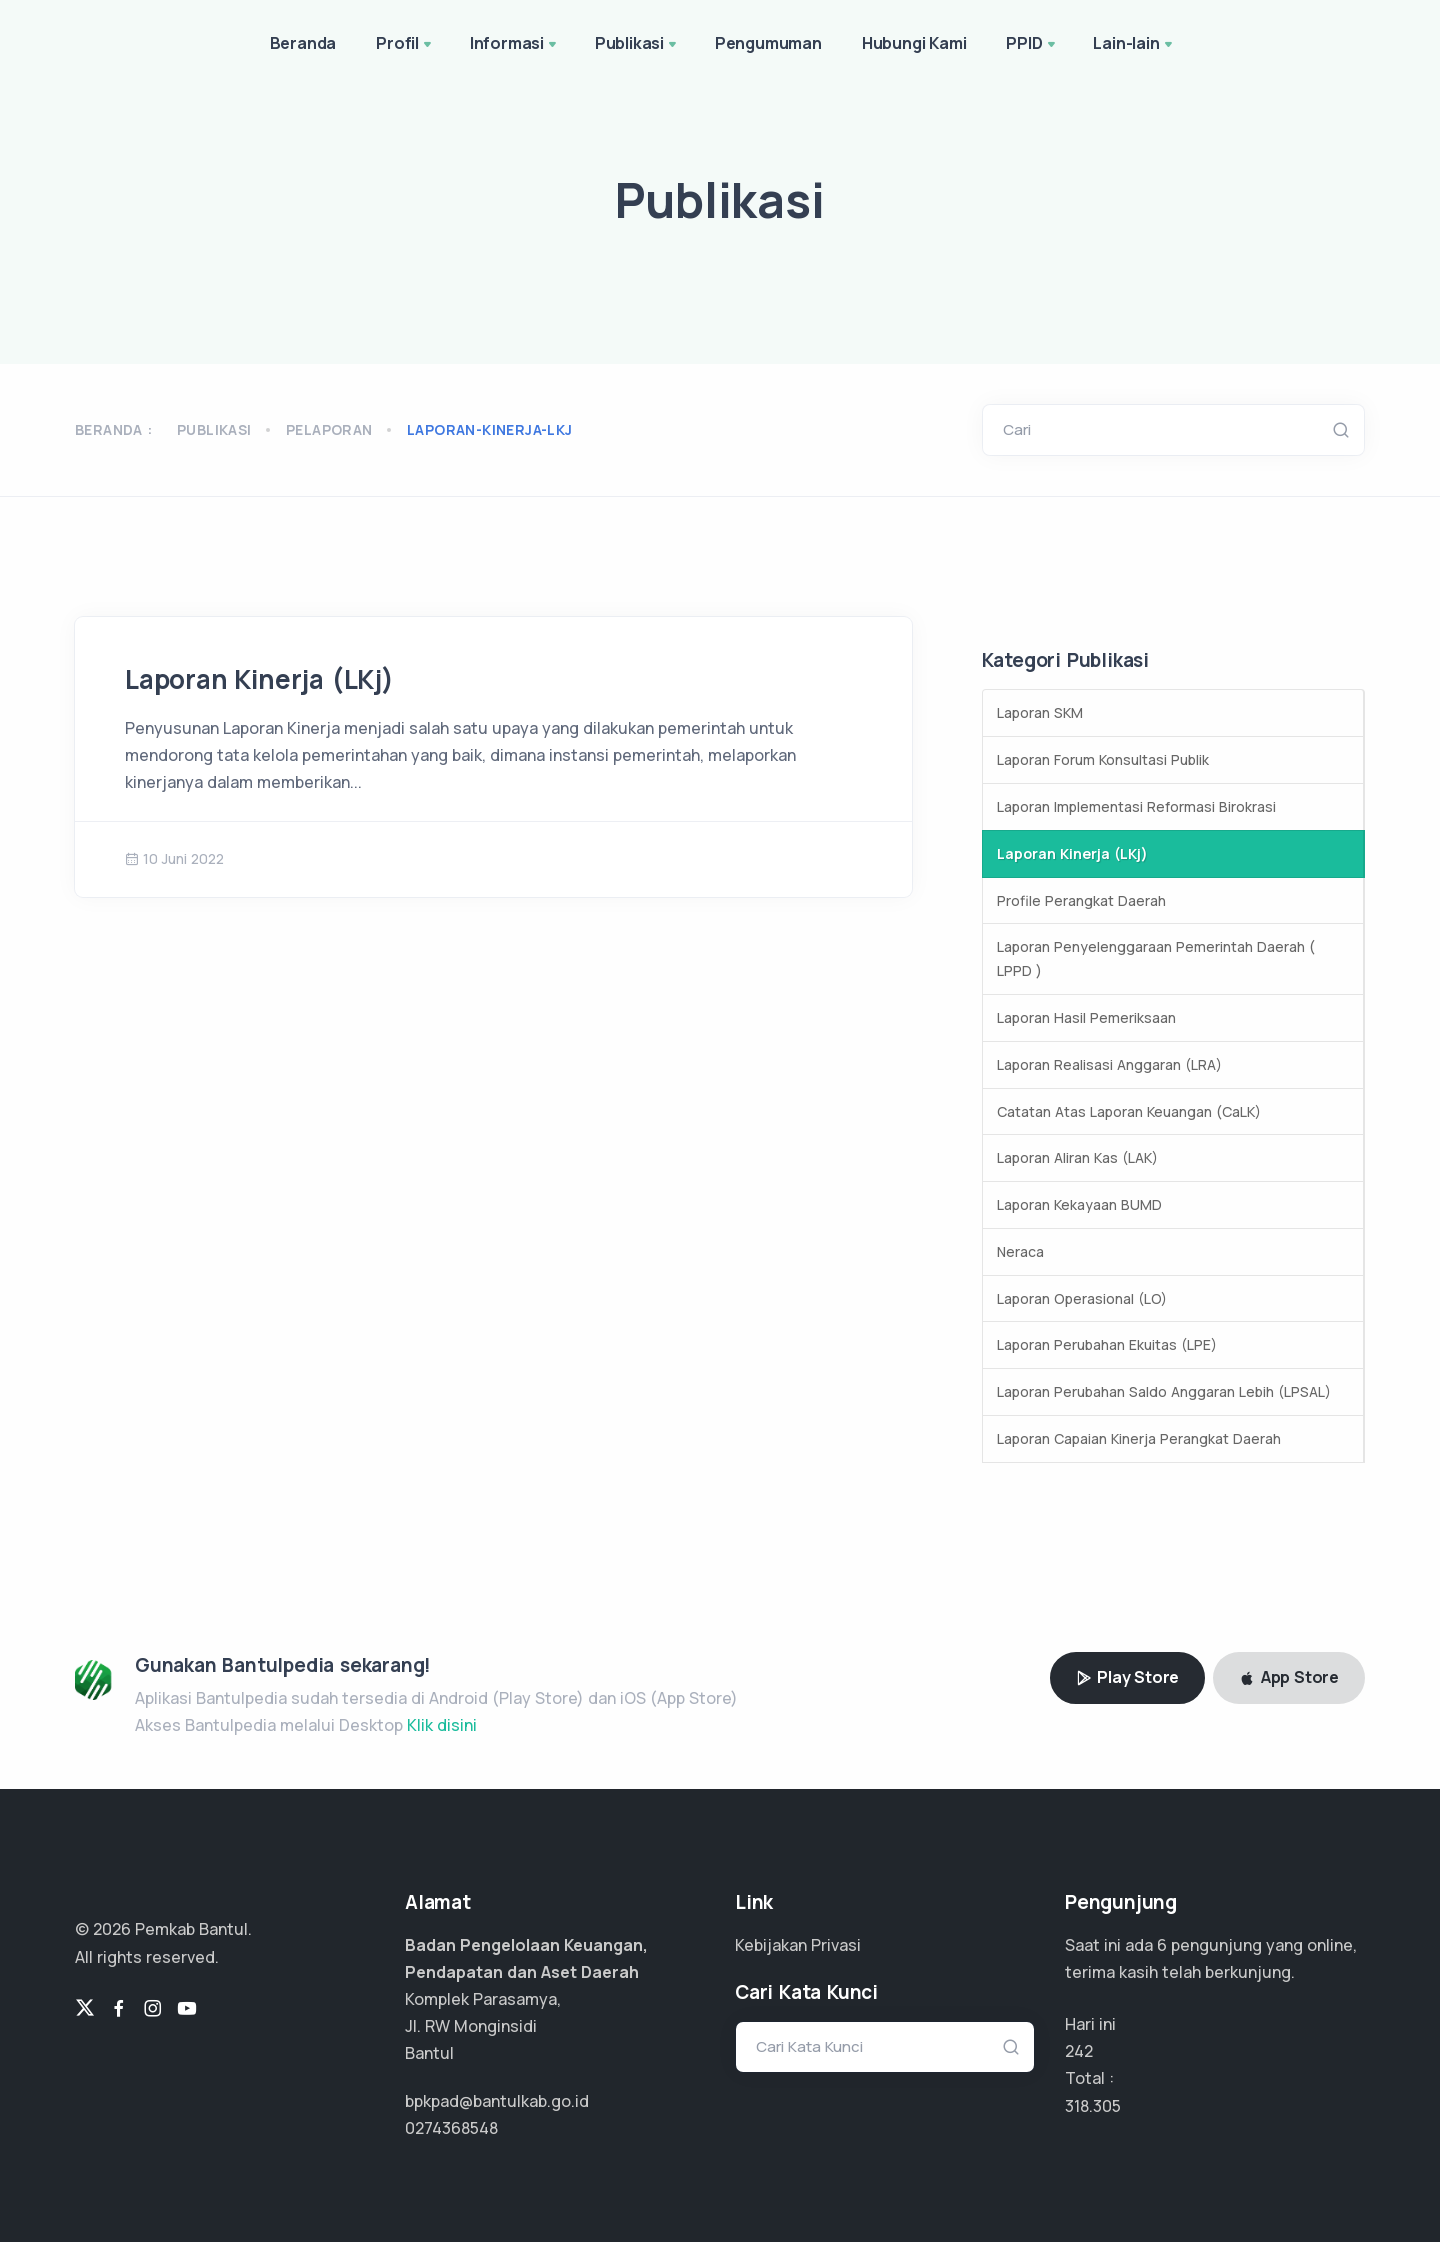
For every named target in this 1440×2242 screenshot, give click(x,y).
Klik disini (442, 1725)
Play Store (1128, 1677)
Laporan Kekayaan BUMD (1079, 1204)
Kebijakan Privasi (798, 1945)
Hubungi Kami (914, 43)
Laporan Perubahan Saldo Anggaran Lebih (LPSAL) (1164, 1391)
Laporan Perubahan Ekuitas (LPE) (1107, 1344)
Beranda (303, 43)
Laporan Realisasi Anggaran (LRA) (1109, 1064)
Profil (405, 45)
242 (1079, 2051)
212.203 (1093, 2106)
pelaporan (329, 429)
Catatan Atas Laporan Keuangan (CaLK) (1129, 1111)
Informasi (515, 45)
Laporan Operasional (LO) (1082, 1298)
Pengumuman (768, 43)
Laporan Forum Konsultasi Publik (1103, 759)
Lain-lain (1134, 45)
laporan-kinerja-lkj (490, 429)
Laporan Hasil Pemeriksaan (1086, 1017)
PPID (1032, 45)
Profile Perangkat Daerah (1081, 900)
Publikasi (637, 45)
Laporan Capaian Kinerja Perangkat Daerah (1139, 1438)
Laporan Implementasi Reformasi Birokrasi (1136, 806)
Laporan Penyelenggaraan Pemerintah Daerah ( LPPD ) (1156, 958)
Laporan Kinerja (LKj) (259, 679)
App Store (1289, 1677)
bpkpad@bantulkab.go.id (497, 2101)
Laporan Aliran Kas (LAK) (1077, 1157)
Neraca (1020, 1251)
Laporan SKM (1040, 712)
